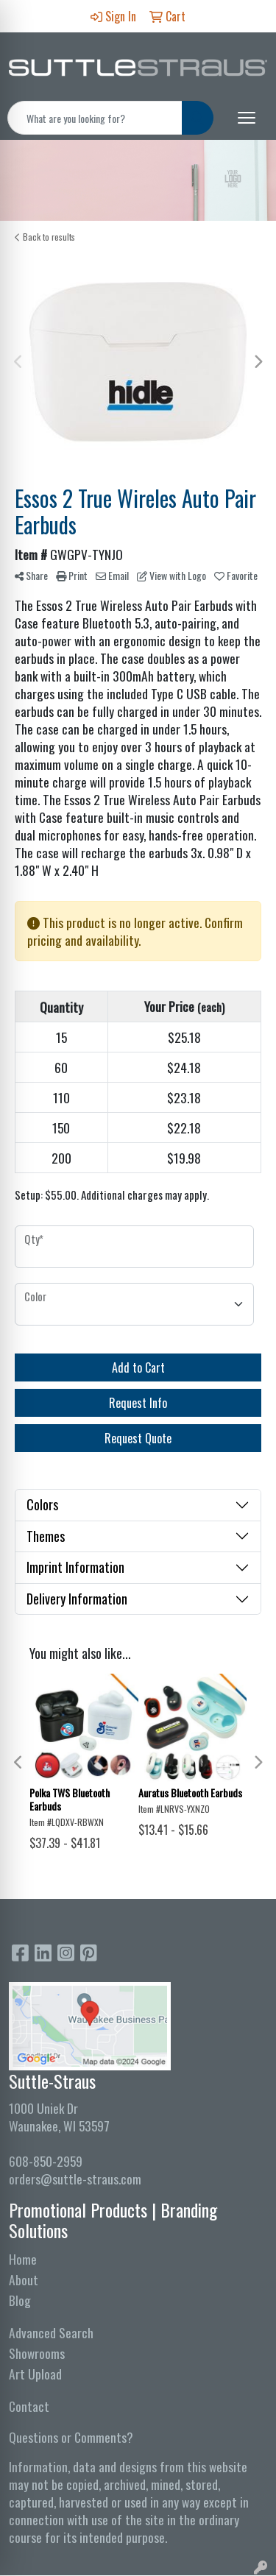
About (23, 2279)
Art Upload (35, 2373)
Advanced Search (51, 2332)
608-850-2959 (45, 2160)
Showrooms (37, 2353)
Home (23, 2258)
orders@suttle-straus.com (75, 2178)
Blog (20, 2300)
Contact (29, 2406)
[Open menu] (246, 117)
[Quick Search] (95, 118)
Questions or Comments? (71, 2436)
